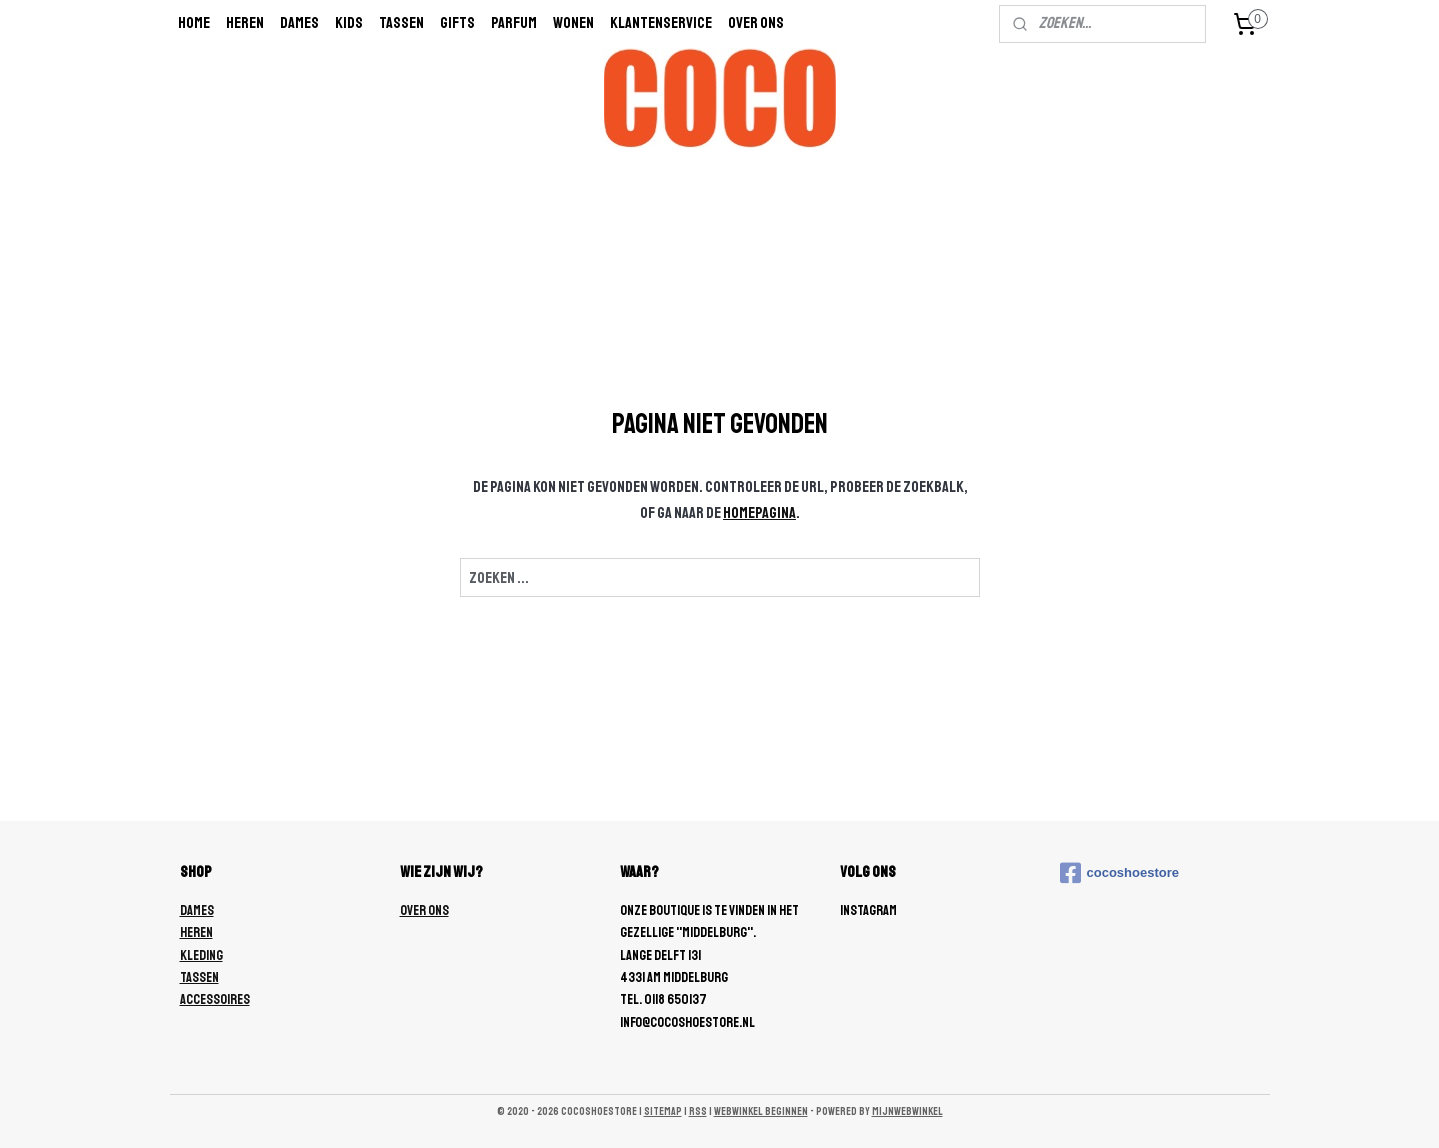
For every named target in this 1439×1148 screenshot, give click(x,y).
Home (194, 23)
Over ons (756, 23)
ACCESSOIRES (215, 999)
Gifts (457, 23)
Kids (349, 23)
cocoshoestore (1119, 873)
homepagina (759, 513)
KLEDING (201, 955)
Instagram (868, 910)
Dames (299, 23)
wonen (573, 23)
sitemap (663, 1111)
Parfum (514, 23)
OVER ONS (424, 910)
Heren (245, 23)
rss (698, 1111)
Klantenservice (661, 23)
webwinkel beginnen (761, 1111)
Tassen (401, 23)
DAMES (197, 910)
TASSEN (199, 977)
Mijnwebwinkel (907, 1111)
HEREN (196, 932)
